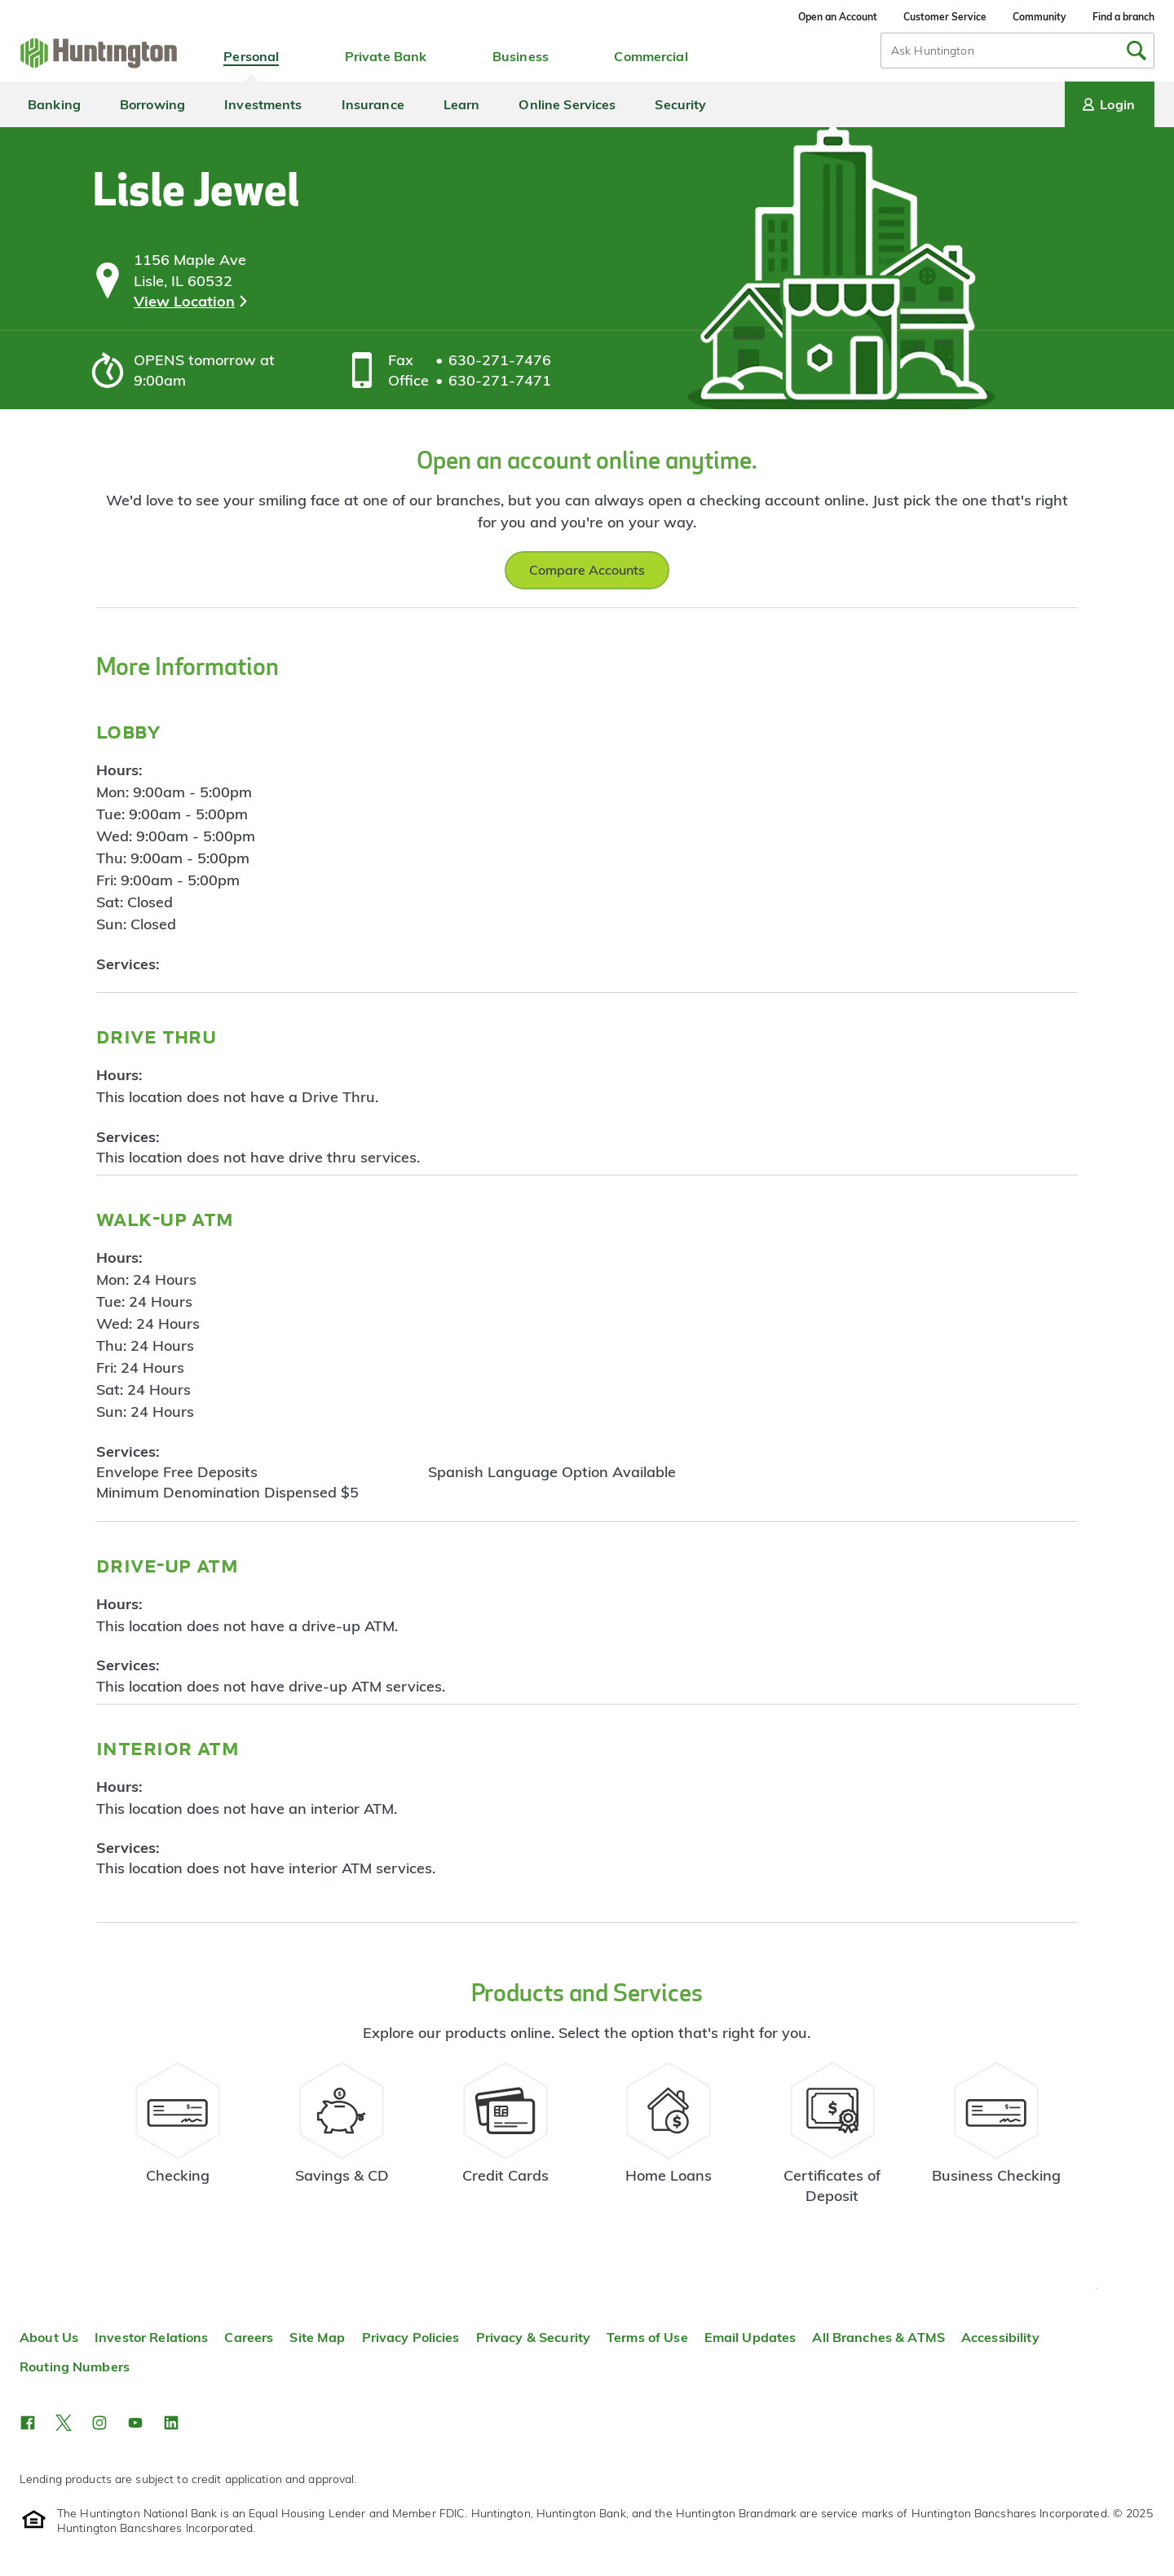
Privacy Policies (411, 2337)
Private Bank (386, 56)
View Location (184, 301)
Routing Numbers (75, 2366)
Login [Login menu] (1107, 104)
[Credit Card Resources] (505, 2140)
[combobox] (1017, 50)
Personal (251, 56)
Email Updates (750, 2337)
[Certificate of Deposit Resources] (833, 2140)
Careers (248, 2337)
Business (520, 56)
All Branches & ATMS (878, 2337)
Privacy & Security (533, 2337)
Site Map (317, 2337)
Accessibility (1000, 2337)
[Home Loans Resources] (669, 2140)
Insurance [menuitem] (373, 104)
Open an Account (837, 17)
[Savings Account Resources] (342, 2140)
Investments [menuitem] (263, 104)
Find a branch (1123, 17)
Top (1096, 2288)
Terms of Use (647, 2337)
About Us (49, 2337)
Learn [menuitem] (462, 104)
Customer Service (944, 17)
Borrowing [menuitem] (152, 104)
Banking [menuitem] (54, 104)
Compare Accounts (587, 570)
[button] (28, 2423)
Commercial (650, 56)
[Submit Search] (1136, 50)
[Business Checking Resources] (996, 2140)
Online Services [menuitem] (567, 104)
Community (1039, 17)
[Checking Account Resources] (178, 2140)
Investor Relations (151, 2337)
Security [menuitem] (680, 104)
